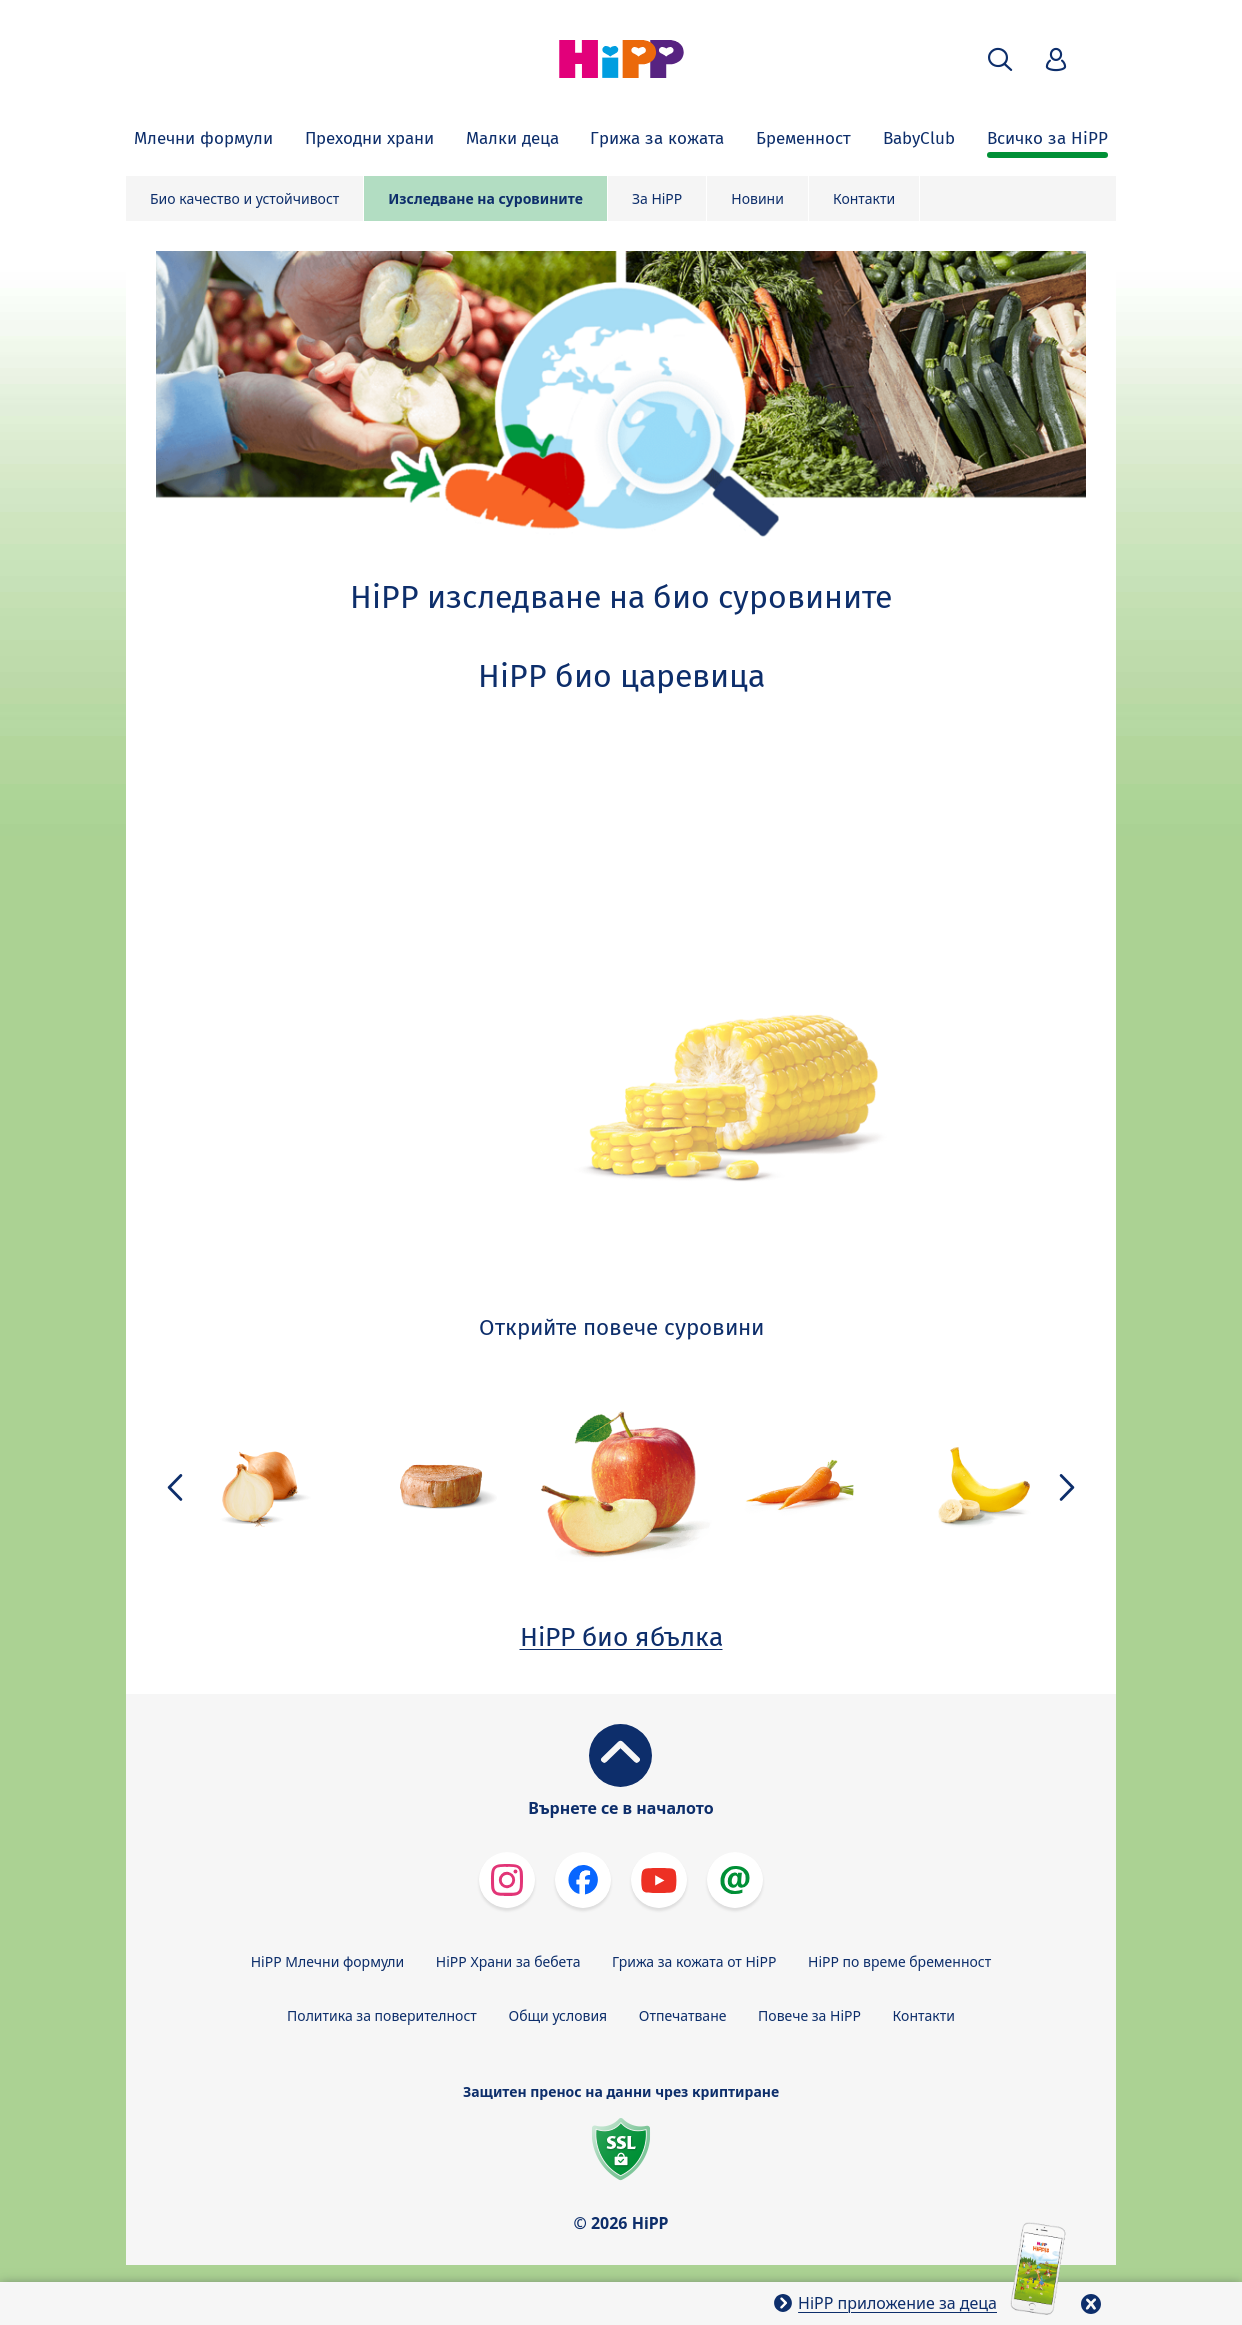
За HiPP (657, 198)
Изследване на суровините (485, 198)
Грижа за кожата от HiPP (694, 1961)
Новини (757, 198)
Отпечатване (683, 2015)
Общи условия (557, 2015)
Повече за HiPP (809, 2015)
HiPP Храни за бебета (508, 1961)
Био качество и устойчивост (244, 198)
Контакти (864, 198)
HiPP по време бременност (899, 1961)
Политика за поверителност (382, 2015)
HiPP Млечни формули (327, 1961)
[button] (1000, 59)
